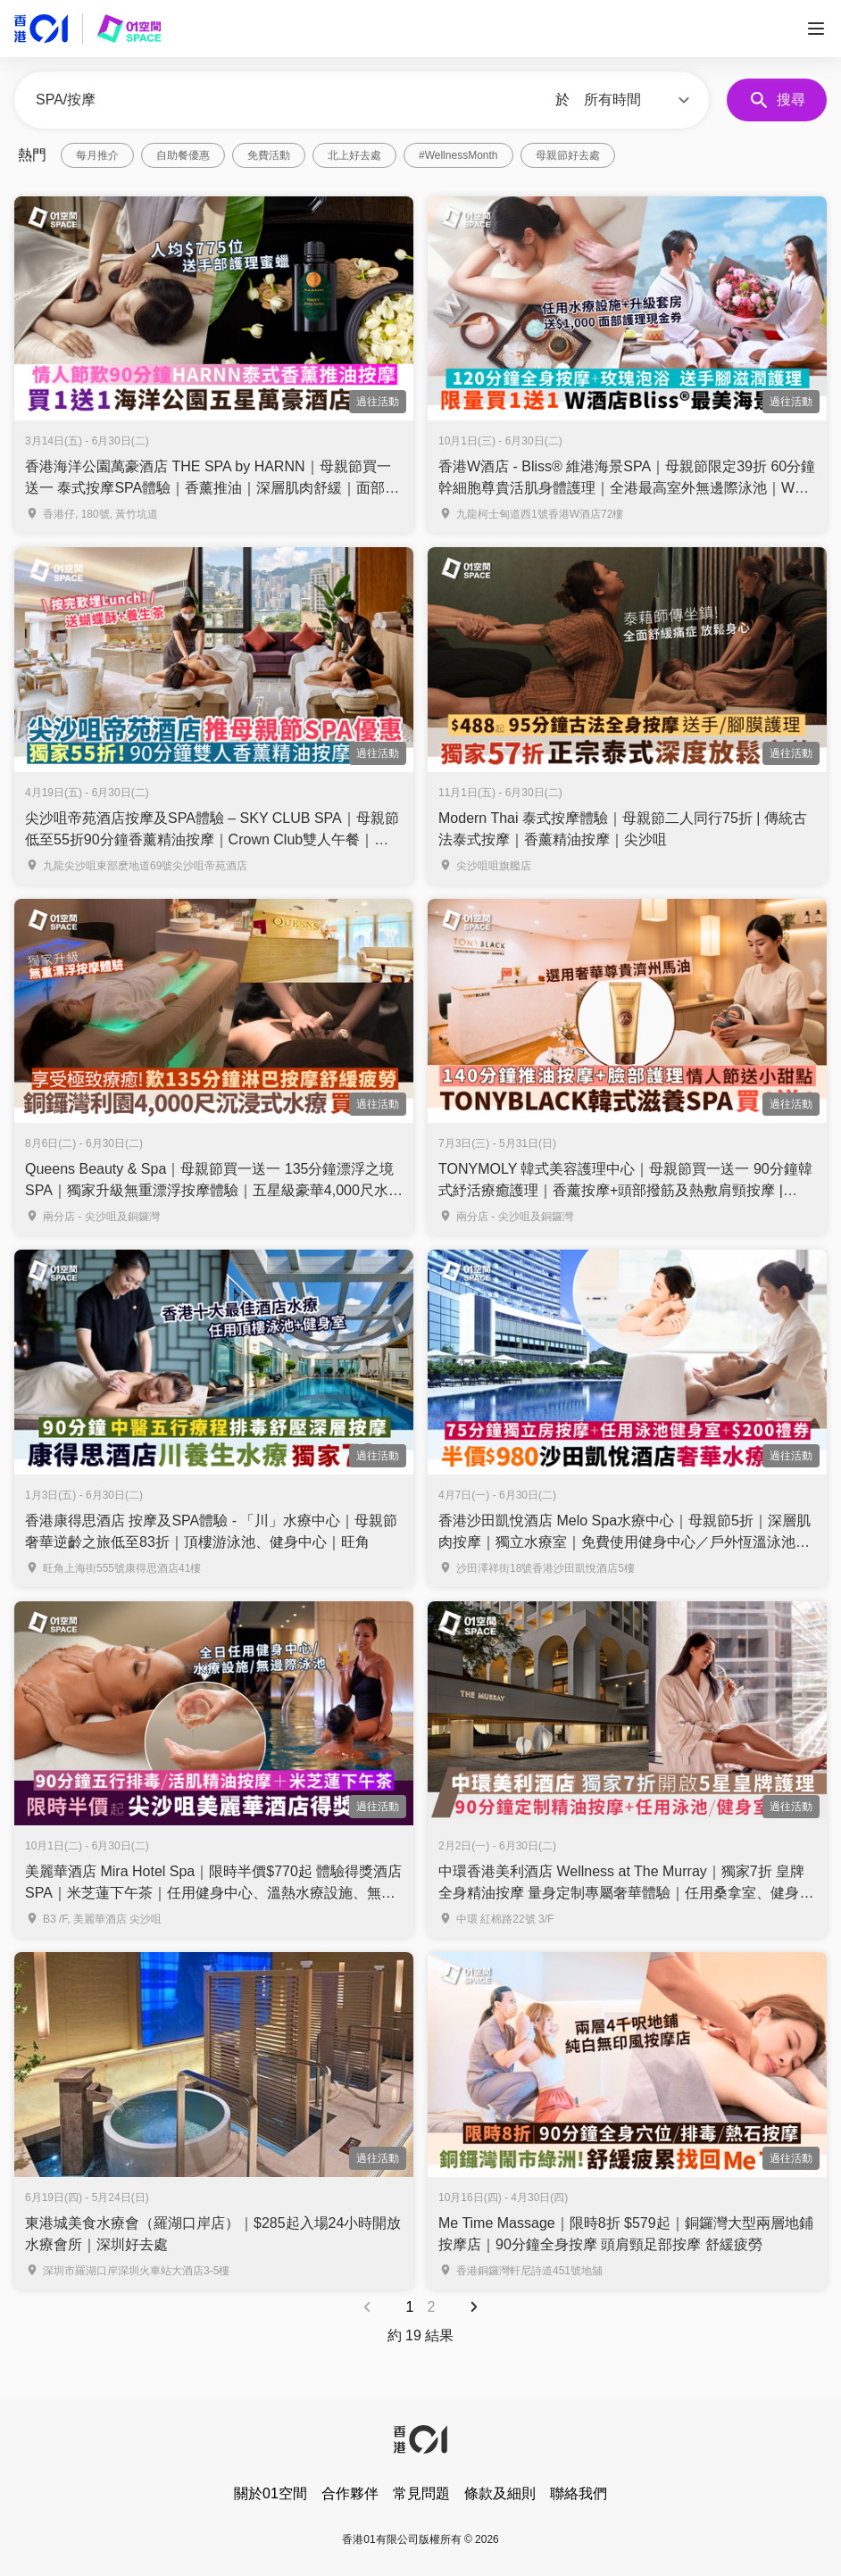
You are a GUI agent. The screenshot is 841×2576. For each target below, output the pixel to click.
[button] (639, 100)
